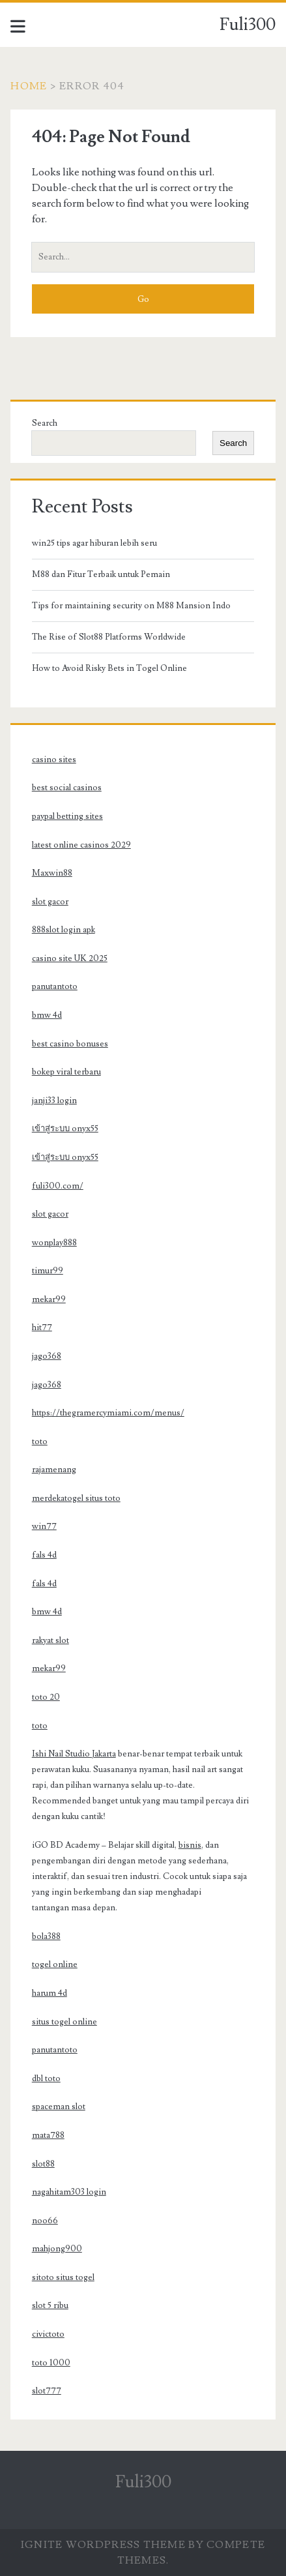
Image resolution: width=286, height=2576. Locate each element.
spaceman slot (58, 2106)
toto (40, 1441)
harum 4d (49, 1993)
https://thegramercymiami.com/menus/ (108, 1413)
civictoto (48, 2334)
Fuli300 (248, 25)
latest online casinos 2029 (81, 845)
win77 (44, 1526)
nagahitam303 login (69, 2192)
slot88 (43, 2164)
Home (28, 86)
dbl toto (46, 2078)
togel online (55, 1964)
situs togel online (64, 2022)
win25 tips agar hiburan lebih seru (94, 543)
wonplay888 (54, 1242)
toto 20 (46, 1697)
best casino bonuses (70, 1044)
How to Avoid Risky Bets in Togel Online (109, 668)
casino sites (54, 759)
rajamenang (54, 1469)
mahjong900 (57, 2248)
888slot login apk (63, 930)
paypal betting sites (67, 816)
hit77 (42, 1327)
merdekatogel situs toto (76, 1498)
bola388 (46, 1936)
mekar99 (49, 1299)
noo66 (45, 2220)
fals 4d (44, 1555)
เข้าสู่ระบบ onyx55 (65, 1128)
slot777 (46, 2391)
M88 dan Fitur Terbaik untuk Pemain (101, 574)
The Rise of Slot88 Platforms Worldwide (109, 637)
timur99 (47, 1271)
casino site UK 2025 (69, 958)
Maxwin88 (52, 873)
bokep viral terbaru (66, 1072)
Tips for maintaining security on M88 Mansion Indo (131, 605)
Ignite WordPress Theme (103, 2544)
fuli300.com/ (57, 1186)
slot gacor (50, 901)
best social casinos (67, 787)
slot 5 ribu (50, 2305)
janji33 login (54, 1100)
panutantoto (55, 986)
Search (44, 423)
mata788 (48, 2135)
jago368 (46, 1356)
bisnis (190, 1845)
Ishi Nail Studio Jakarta (74, 1754)
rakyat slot (50, 1640)
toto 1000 (51, 2363)
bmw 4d (47, 1015)
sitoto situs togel (63, 2277)
